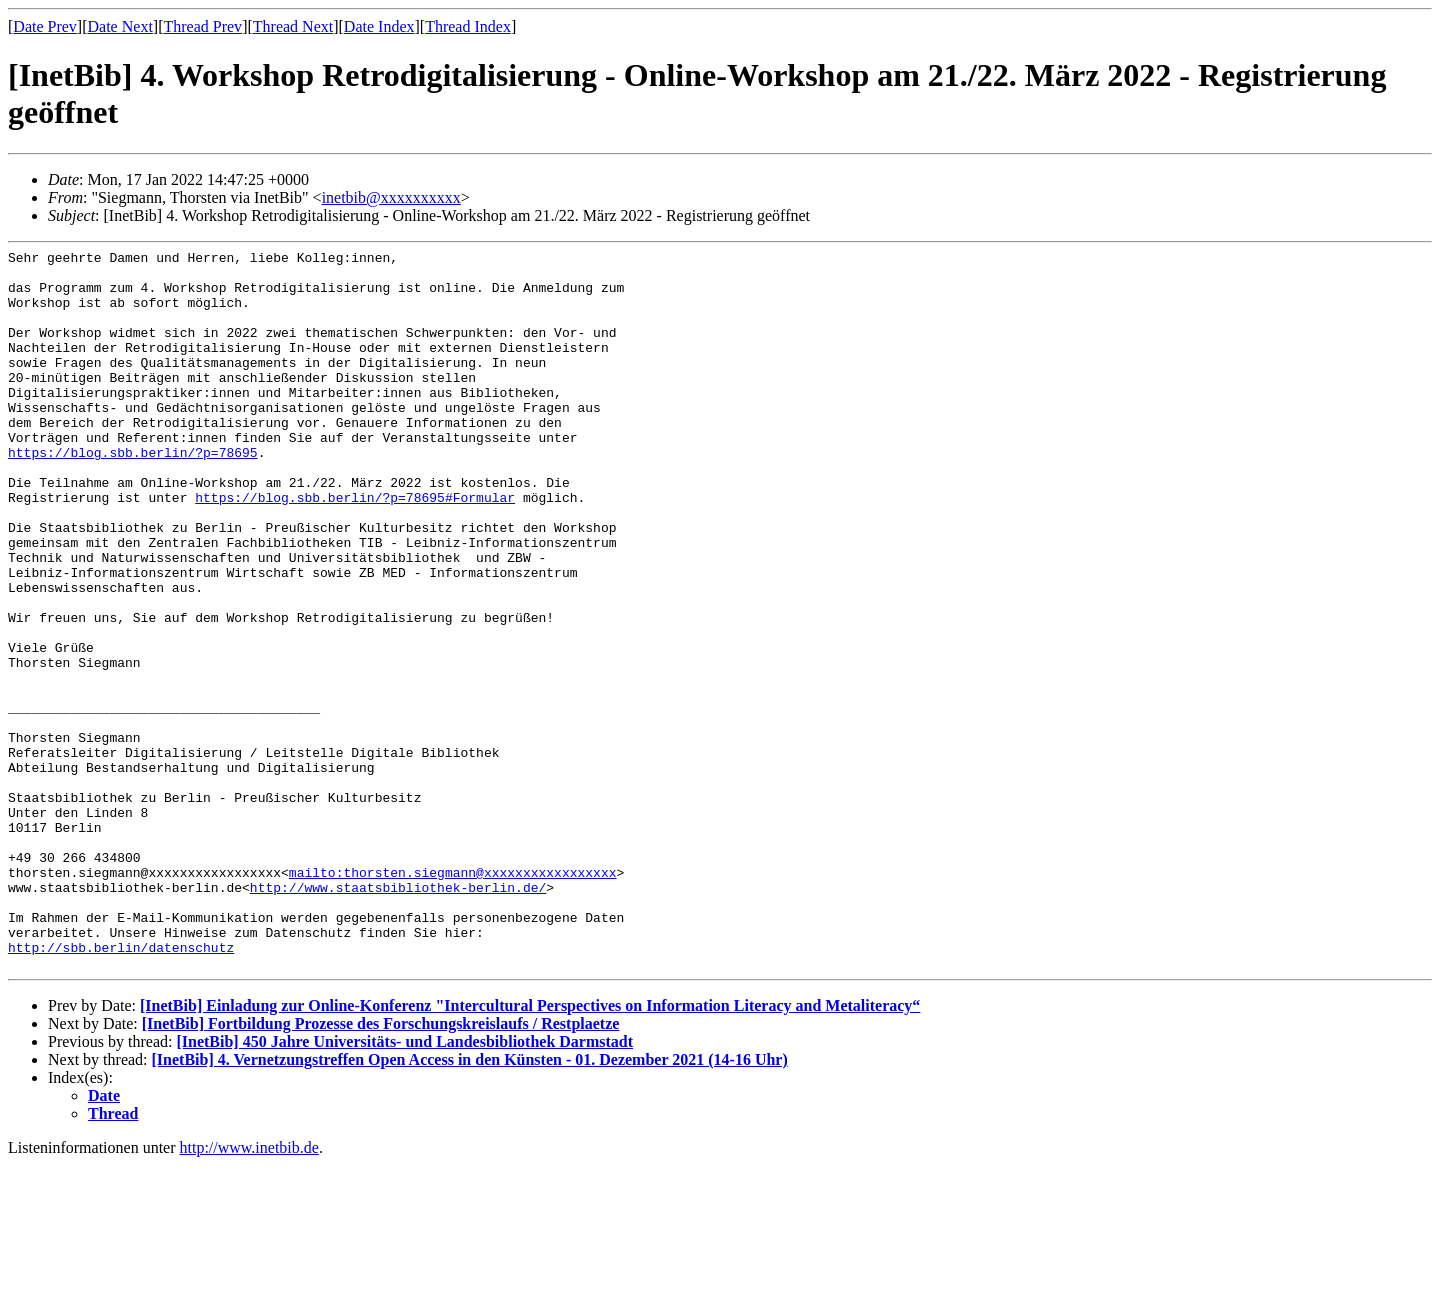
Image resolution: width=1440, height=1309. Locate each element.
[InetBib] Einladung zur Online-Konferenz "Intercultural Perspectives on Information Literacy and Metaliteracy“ (530, 1149)
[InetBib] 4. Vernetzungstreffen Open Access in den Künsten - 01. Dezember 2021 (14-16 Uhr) (470, 1203)
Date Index (379, 26)
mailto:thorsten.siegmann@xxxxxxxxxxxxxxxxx (453, 998)
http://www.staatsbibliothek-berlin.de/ (398, 1016)
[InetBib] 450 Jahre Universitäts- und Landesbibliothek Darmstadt (404, 1185)
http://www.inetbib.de (249, 1291)
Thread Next (293, 26)
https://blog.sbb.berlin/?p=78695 (133, 494)
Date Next (120, 26)
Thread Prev (202, 26)
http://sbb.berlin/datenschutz (121, 1088)
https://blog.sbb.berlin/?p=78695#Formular (355, 548)
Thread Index (468, 26)
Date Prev (45, 26)
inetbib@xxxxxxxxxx (391, 197)
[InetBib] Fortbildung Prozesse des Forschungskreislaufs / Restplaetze (381, 1167)
